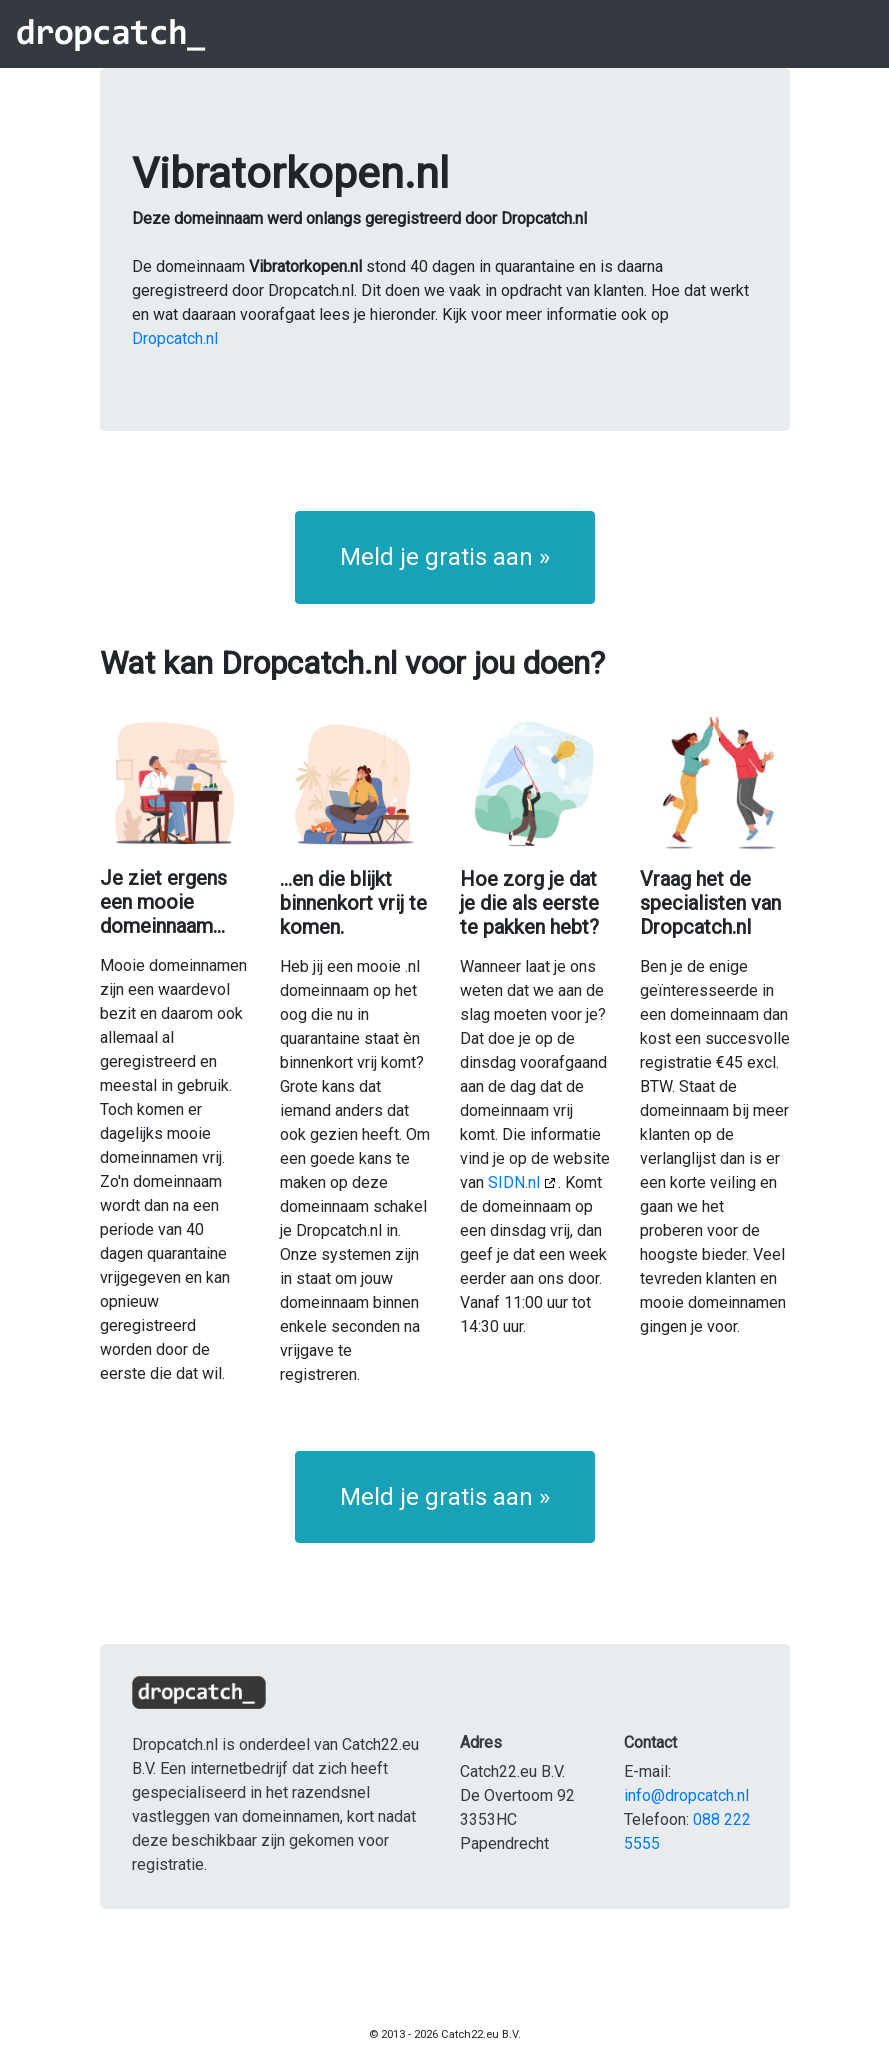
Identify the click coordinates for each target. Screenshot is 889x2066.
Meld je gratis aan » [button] (445, 557)
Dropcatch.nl (175, 338)
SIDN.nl (514, 1182)
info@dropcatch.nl (686, 1795)
